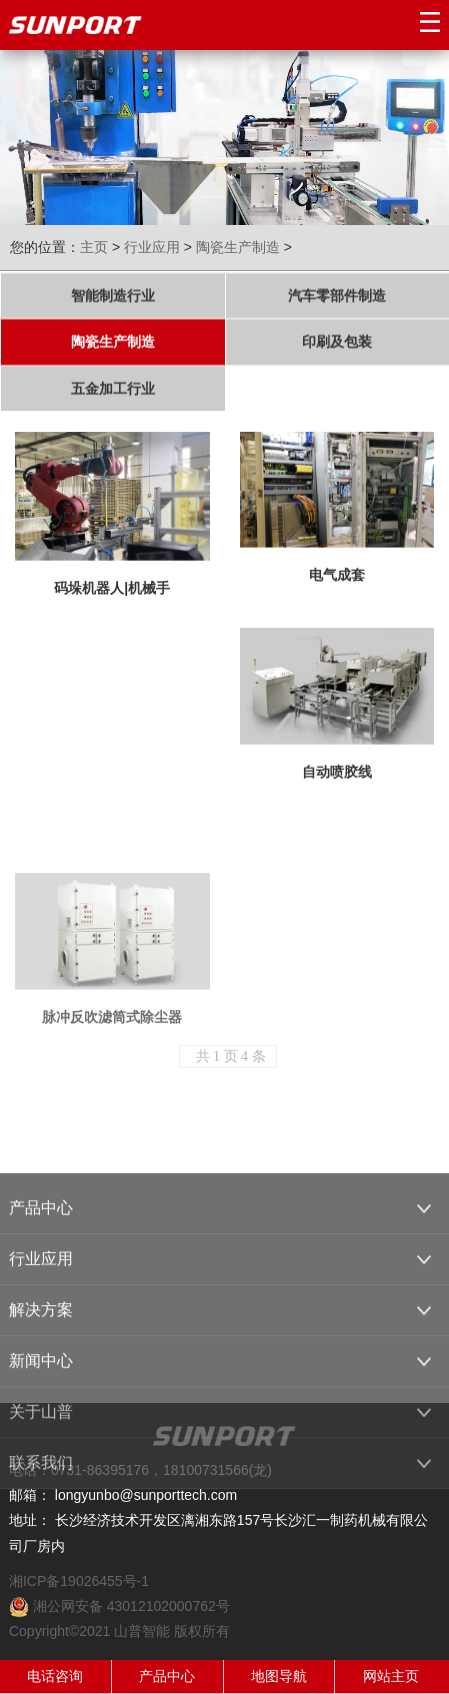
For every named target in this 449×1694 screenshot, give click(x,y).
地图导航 (279, 1676)
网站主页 (391, 1676)
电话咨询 (55, 1676)
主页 (94, 247)
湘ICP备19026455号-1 (79, 1581)
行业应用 (152, 247)
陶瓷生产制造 (238, 247)
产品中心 (167, 1676)
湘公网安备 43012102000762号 (119, 1606)
